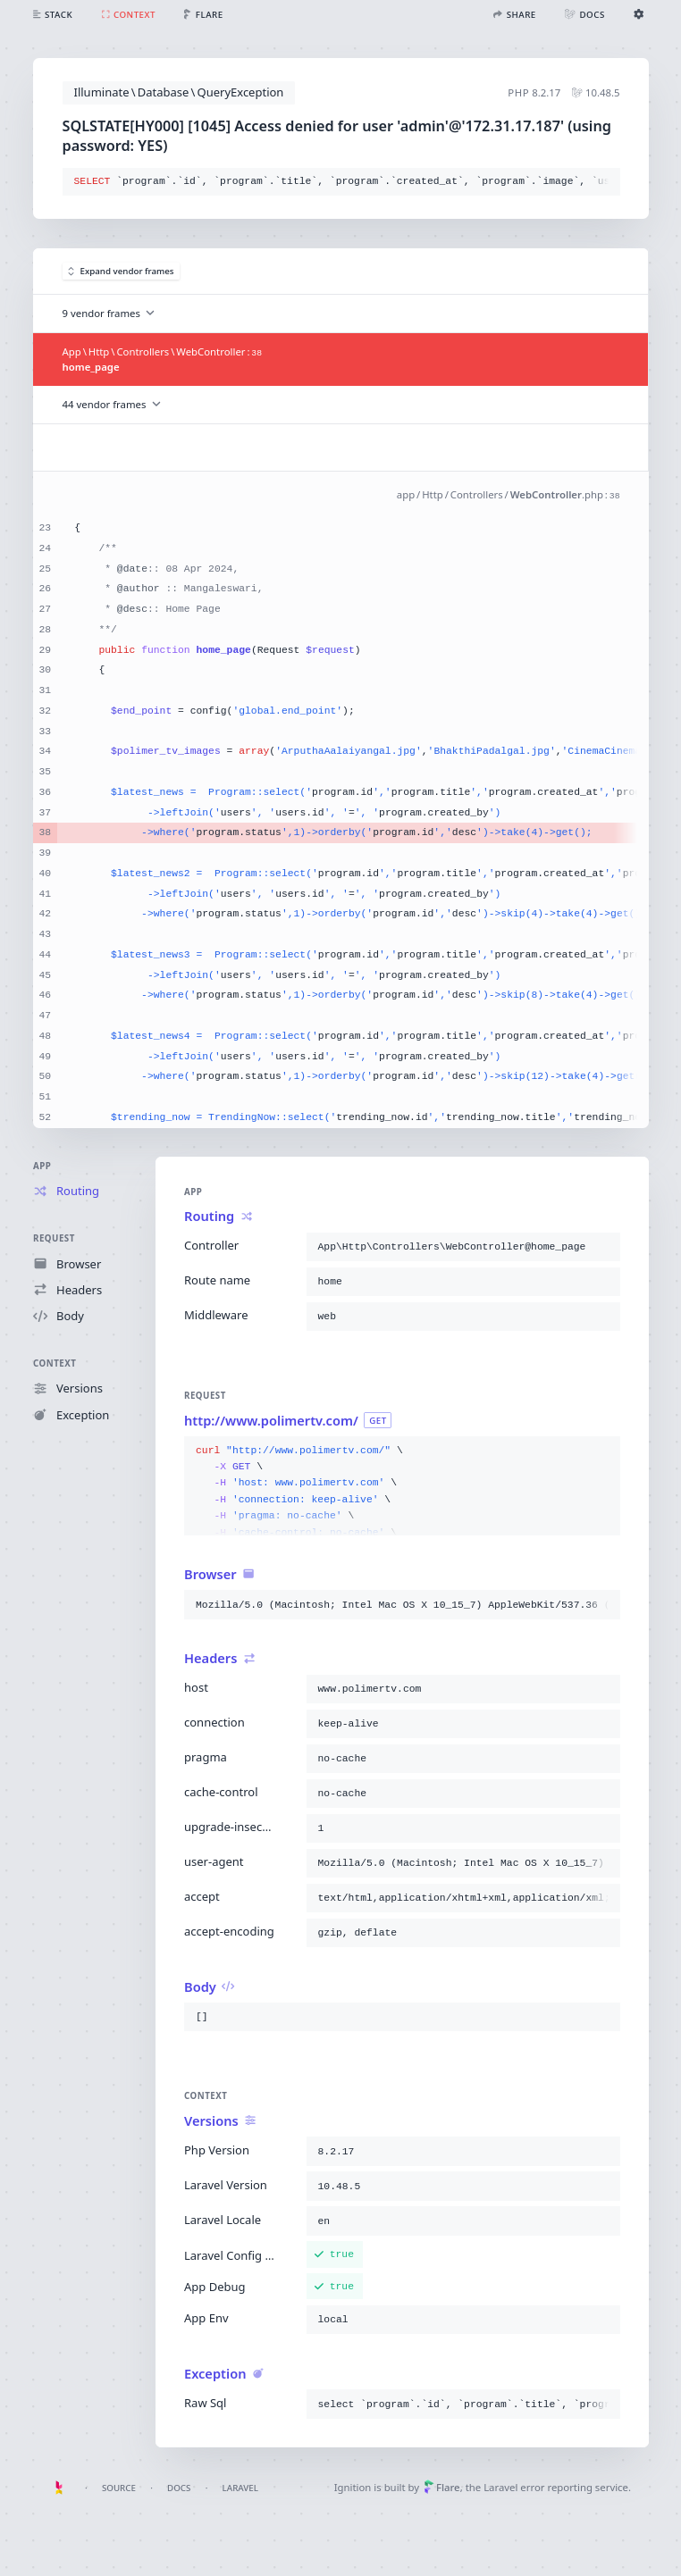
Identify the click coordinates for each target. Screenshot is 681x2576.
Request (54, 1238)
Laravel (240, 2488)
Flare (442, 2487)
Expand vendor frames (121, 271)
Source (119, 2488)
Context (54, 1363)
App (42, 1166)
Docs (178, 2488)
